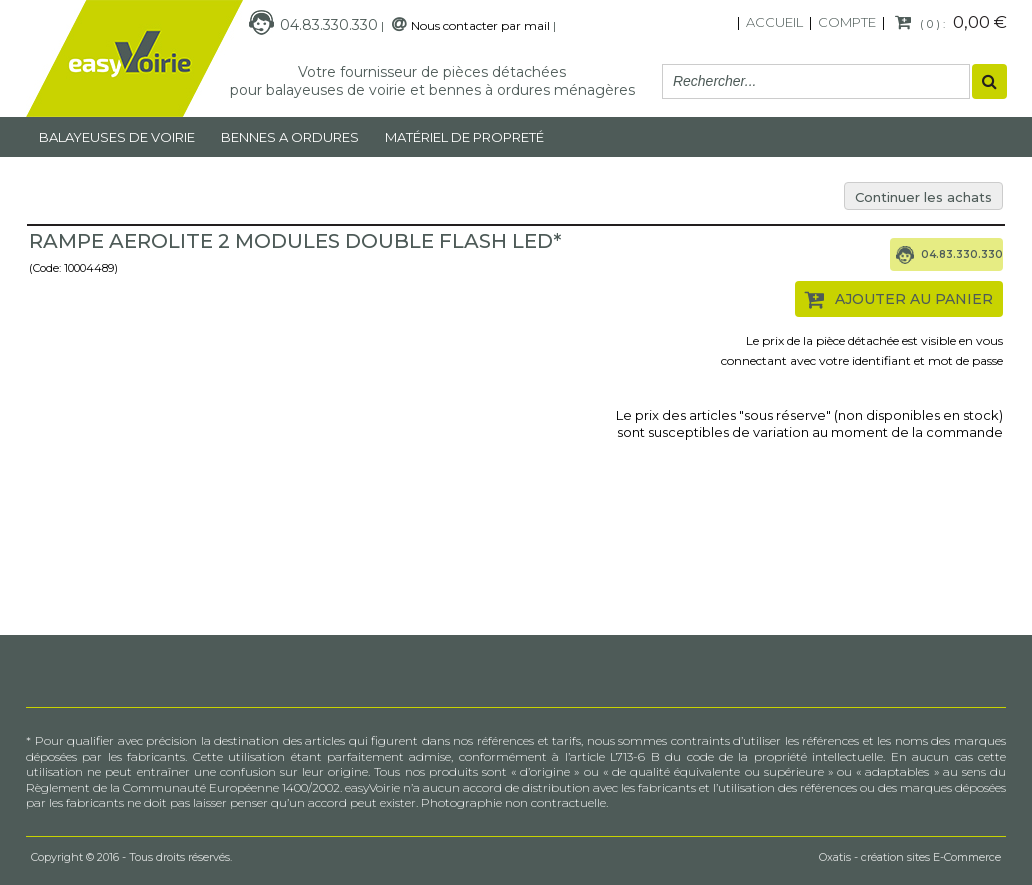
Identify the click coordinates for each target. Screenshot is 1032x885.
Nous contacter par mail (480, 25)
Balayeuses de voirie (117, 137)
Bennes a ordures (290, 137)
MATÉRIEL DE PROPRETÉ (464, 137)
